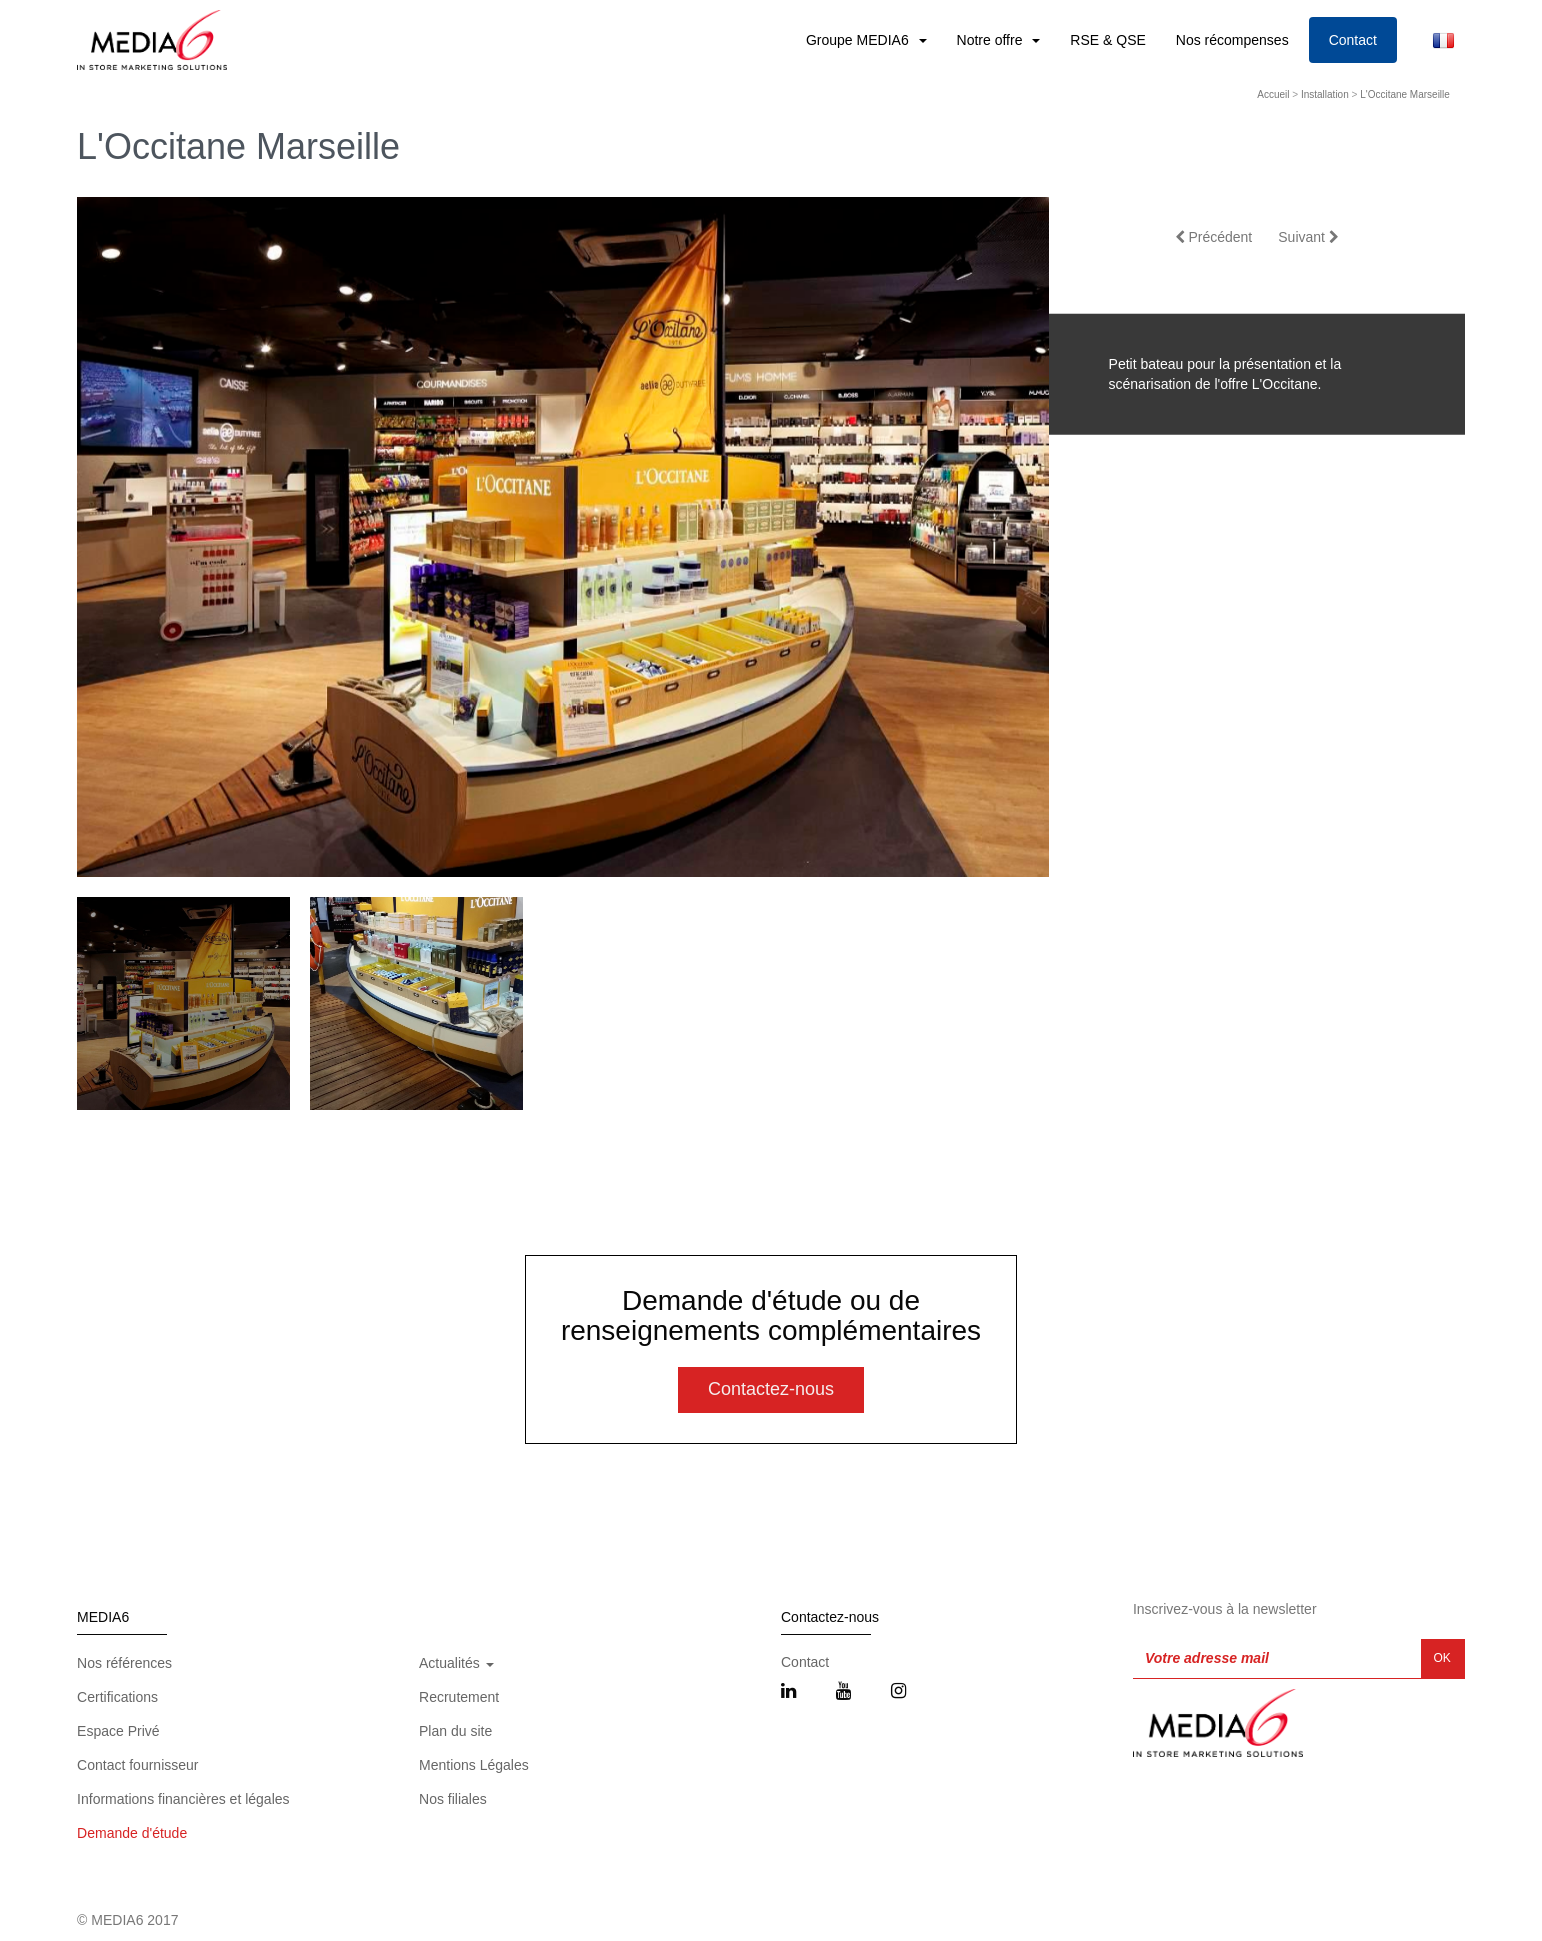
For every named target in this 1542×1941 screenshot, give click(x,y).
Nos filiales (453, 1799)
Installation (1325, 94)
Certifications (117, 1697)
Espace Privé (118, 1731)
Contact (1353, 40)
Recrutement (459, 1697)
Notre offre (992, 40)
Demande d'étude (132, 1833)
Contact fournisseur (137, 1765)
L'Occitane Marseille (1405, 94)
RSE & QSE (1107, 40)
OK (1442, 1658)
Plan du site (455, 1731)
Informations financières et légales (183, 1799)
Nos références (124, 1663)
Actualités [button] (456, 1663)
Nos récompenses (1232, 40)
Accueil (1273, 94)
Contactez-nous (771, 1389)
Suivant (1308, 237)
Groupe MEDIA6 (859, 40)
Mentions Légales (474, 1765)
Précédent (1214, 237)
